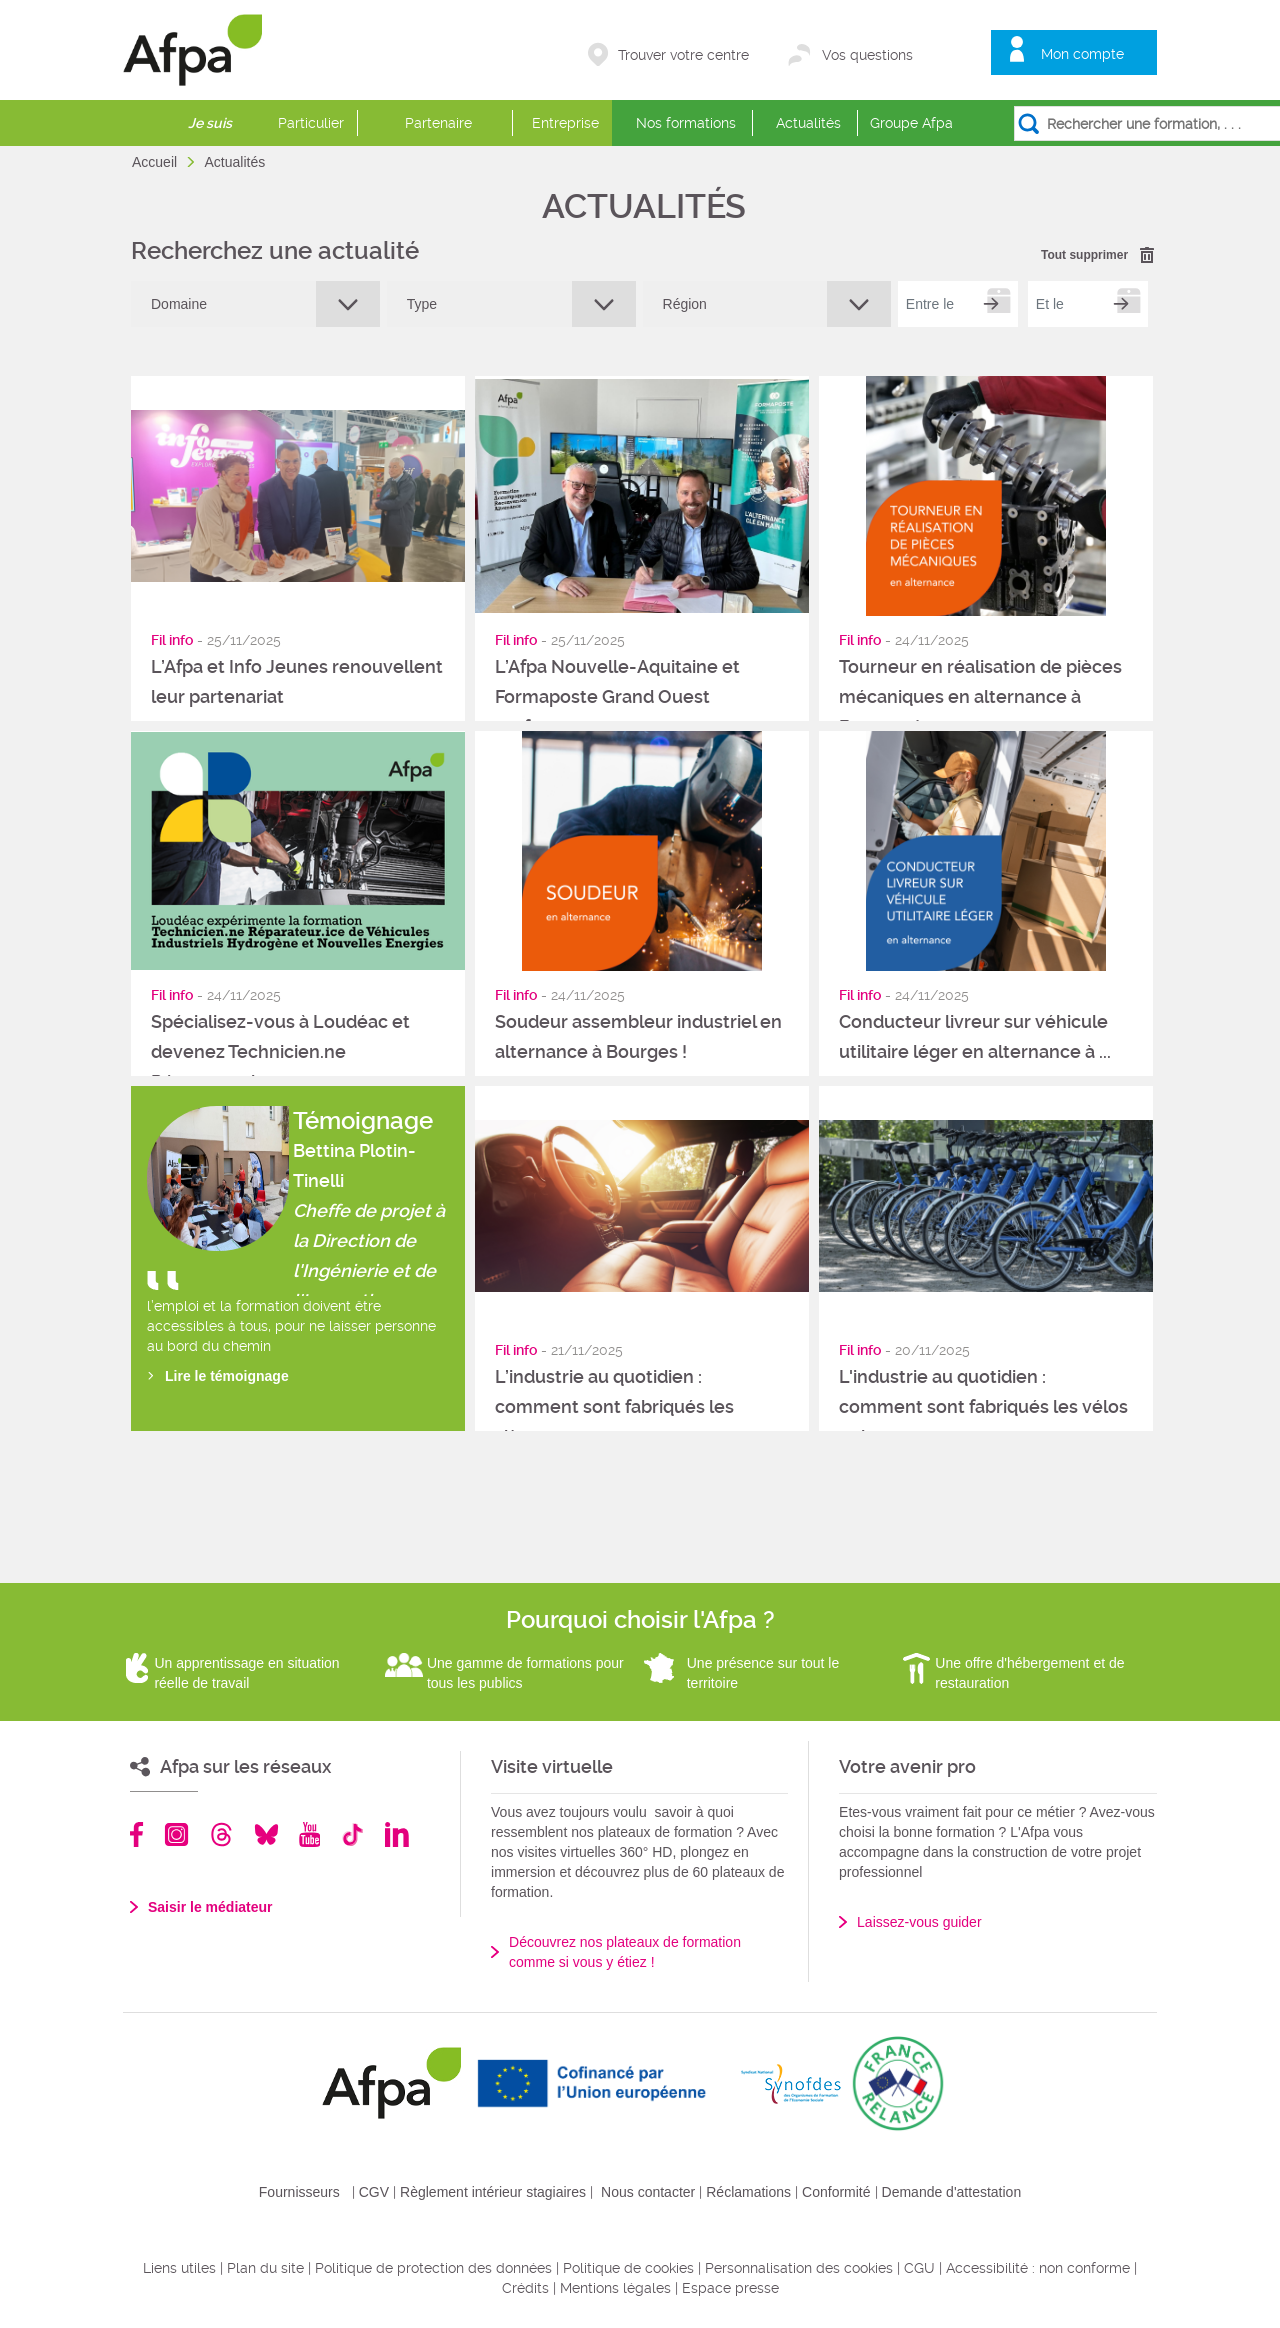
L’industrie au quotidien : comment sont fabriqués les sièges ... (614, 1406)
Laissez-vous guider (919, 1922)
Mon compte (1082, 54)
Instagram (176, 1834)
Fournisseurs (299, 2192)
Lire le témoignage (227, 1376)
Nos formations (686, 123)
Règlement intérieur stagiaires (493, 2192)
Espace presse (730, 2288)
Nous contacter (648, 2192)
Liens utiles (179, 2268)
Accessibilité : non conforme (1038, 2268)
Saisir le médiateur (210, 1907)
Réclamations (748, 2192)
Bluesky (266, 1834)
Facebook (137, 1834)
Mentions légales (615, 2288)
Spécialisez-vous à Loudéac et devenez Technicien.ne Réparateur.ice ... (280, 1051)
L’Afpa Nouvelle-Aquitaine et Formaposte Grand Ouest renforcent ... (617, 696)
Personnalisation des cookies (799, 2268)
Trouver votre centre (683, 55)
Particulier (311, 123)
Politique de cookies (628, 2268)
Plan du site (265, 2268)
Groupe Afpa (911, 123)
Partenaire (438, 123)
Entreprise (565, 123)
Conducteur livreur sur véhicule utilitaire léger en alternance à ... (975, 1036)
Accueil (156, 162)
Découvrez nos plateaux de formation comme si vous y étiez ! (625, 1952)
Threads (221, 1834)
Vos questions (867, 55)
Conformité (836, 2192)
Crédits (525, 2288)
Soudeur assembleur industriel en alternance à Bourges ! (638, 1036)
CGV (374, 2192)
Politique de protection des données (433, 2268)
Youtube (309, 1834)
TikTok (352, 1834)
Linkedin (397, 1834)
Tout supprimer (1084, 255)
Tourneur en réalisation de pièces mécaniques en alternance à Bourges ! (980, 696)
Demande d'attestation (952, 2192)
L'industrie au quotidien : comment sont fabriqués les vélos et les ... (983, 1406)
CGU (919, 2268)
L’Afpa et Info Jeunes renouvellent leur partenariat (297, 681)
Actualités (808, 123)
